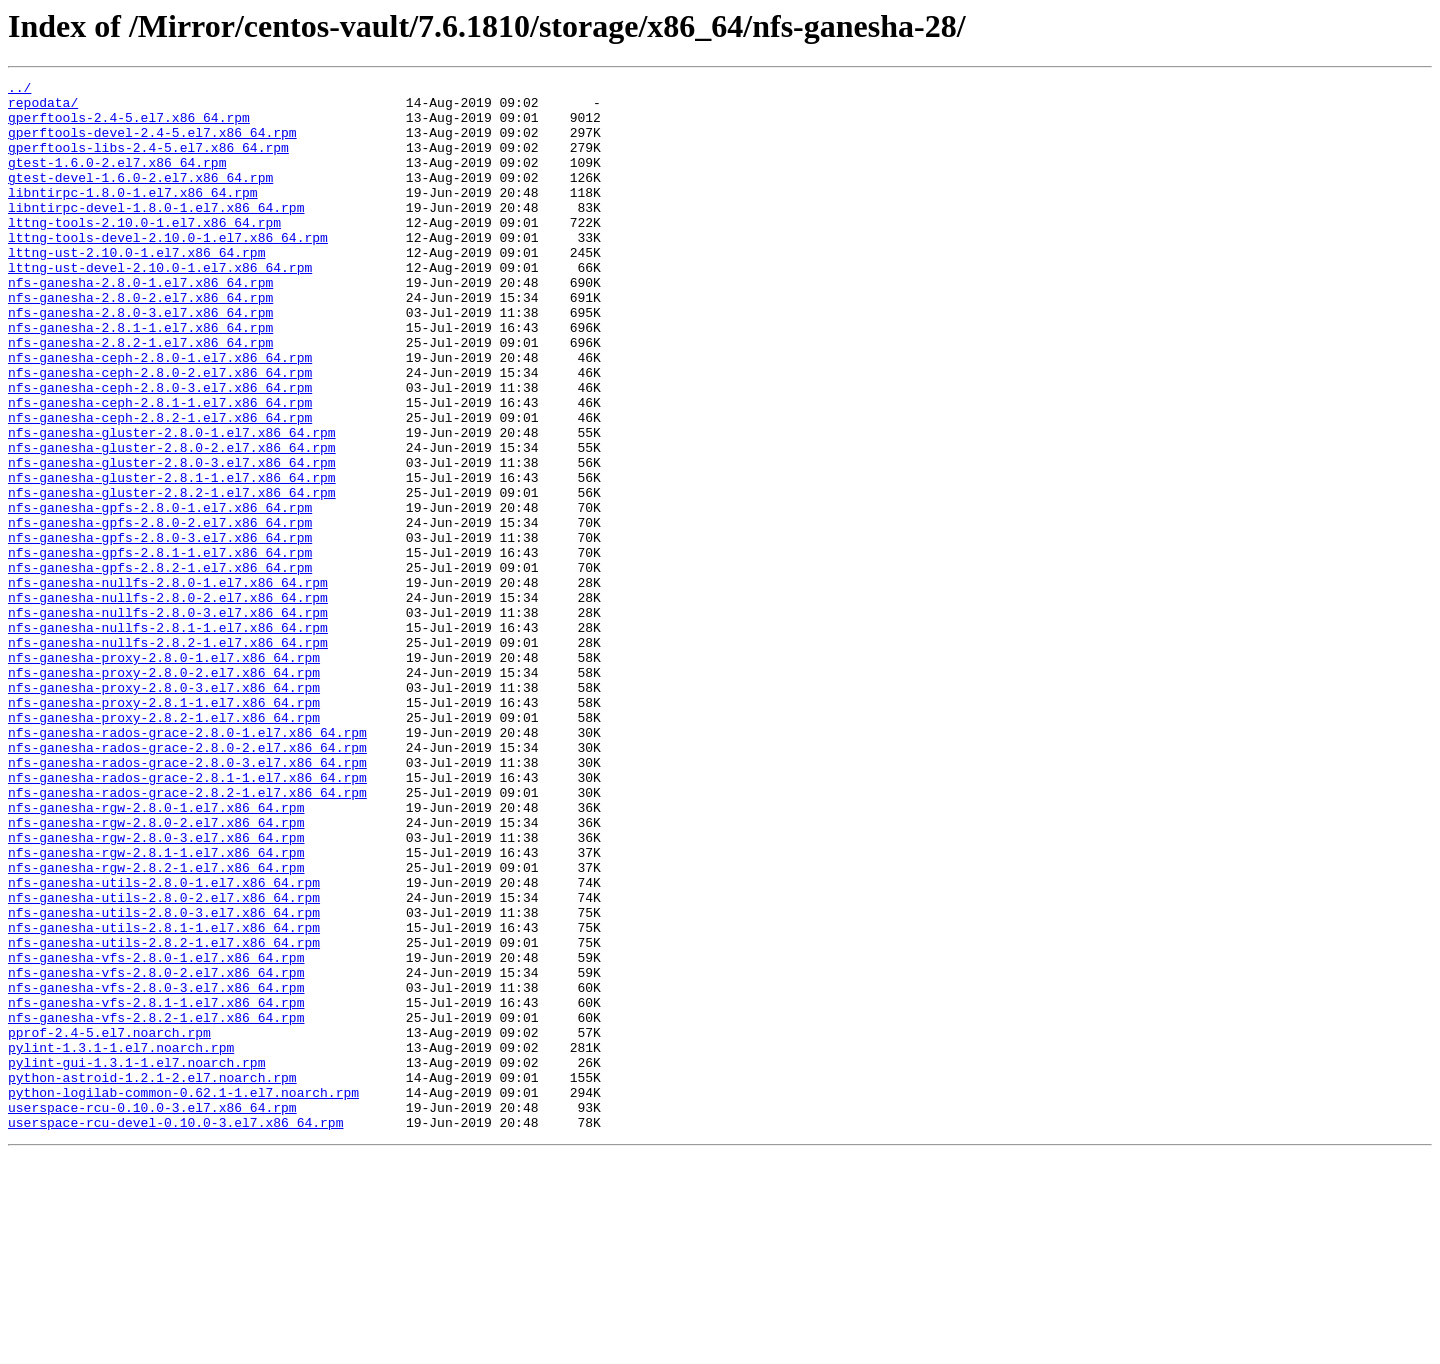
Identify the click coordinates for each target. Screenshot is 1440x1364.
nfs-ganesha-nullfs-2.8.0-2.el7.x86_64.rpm (168, 702)
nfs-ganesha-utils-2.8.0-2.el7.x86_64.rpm (164, 1062)
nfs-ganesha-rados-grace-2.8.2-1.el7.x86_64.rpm (187, 936)
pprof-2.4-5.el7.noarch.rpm (109, 1224)
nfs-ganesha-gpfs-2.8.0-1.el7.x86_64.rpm (160, 594)
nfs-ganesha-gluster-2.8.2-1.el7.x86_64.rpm (172, 576)
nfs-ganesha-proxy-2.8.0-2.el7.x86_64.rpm (164, 792)
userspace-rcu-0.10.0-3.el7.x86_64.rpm (152, 1314)
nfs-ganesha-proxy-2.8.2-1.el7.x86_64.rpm (164, 846)
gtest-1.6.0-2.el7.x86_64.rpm (117, 180)
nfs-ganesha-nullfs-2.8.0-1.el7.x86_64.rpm (168, 684)
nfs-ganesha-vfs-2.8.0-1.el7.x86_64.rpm (156, 1134)
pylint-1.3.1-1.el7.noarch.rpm (121, 1242)
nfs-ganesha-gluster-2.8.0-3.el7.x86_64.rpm (172, 540)
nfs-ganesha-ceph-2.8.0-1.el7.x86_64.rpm (160, 414)
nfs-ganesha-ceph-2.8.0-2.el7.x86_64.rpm (160, 432)
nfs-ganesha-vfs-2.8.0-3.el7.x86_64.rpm (156, 1170)
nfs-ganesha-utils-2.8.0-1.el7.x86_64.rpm (164, 1044)
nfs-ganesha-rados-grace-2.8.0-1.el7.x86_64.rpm (187, 864)
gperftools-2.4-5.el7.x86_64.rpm (129, 126)
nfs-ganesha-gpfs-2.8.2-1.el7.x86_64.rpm (160, 666)
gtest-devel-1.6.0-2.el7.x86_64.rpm (140, 198)
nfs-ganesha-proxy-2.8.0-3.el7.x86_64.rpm (164, 810)
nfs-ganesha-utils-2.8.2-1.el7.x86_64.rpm (164, 1116)
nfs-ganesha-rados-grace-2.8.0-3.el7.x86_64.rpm (187, 900)
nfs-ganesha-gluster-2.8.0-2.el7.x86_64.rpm (172, 522)
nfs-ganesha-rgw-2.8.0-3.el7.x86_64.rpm (156, 990)
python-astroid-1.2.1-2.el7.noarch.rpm (152, 1278)
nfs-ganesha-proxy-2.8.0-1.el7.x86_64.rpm (164, 774)
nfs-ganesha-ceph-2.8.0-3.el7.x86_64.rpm (160, 450)
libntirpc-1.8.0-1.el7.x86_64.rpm (133, 216)
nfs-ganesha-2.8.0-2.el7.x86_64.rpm (140, 342)
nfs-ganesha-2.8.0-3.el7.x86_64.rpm (140, 360)
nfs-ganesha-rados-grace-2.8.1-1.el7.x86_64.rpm (187, 918)
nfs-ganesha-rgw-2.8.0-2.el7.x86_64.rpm (156, 972)
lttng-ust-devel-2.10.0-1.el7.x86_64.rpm (160, 306)
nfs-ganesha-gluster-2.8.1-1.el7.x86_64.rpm (172, 558)
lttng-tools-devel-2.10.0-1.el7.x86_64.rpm (168, 270)
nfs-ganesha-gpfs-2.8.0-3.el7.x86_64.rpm (160, 630)
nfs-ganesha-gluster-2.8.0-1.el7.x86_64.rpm (172, 504)
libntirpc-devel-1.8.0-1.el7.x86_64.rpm (156, 234)
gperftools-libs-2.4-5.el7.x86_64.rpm (148, 162)
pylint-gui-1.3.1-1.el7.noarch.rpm (136, 1260)
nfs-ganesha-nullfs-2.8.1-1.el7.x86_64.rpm (168, 738)
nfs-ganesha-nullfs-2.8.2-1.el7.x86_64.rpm (168, 756)
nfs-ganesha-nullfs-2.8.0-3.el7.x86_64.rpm (168, 720)
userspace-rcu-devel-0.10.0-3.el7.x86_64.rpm (175, 1332)
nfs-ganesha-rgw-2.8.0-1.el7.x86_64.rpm (156, 954)
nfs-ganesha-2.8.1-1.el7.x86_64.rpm (140, 378)
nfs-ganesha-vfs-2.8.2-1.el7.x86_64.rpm (156, 1206)
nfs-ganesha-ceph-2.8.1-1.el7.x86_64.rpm (160, 468)
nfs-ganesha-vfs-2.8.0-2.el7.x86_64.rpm (156, 1152)
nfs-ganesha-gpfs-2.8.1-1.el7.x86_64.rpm (160, 648)
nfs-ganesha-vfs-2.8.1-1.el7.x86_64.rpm (156, 1188)
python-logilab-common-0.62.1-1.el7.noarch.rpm (183, 1296)
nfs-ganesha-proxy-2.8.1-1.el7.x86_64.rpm (164, 828)
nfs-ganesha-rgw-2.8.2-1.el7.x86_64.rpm (156, 1026)
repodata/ (43, 108)
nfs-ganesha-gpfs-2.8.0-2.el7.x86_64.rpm (160, 612)
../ (19, 90)
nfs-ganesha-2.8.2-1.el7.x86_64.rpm (140, 396)
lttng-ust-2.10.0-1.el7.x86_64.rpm (136, 288)
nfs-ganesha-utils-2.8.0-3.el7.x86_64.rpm (164, 1080)
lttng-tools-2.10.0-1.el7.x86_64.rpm (144, 252)
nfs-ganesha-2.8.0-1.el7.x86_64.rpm (140, 324)
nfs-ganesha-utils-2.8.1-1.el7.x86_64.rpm (164, 1098)
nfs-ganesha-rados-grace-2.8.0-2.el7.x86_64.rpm (187, 882)
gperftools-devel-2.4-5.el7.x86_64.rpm (152, 144)
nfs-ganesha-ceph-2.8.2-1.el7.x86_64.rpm (160, 486)
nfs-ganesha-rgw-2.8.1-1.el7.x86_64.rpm (156, 1008)
